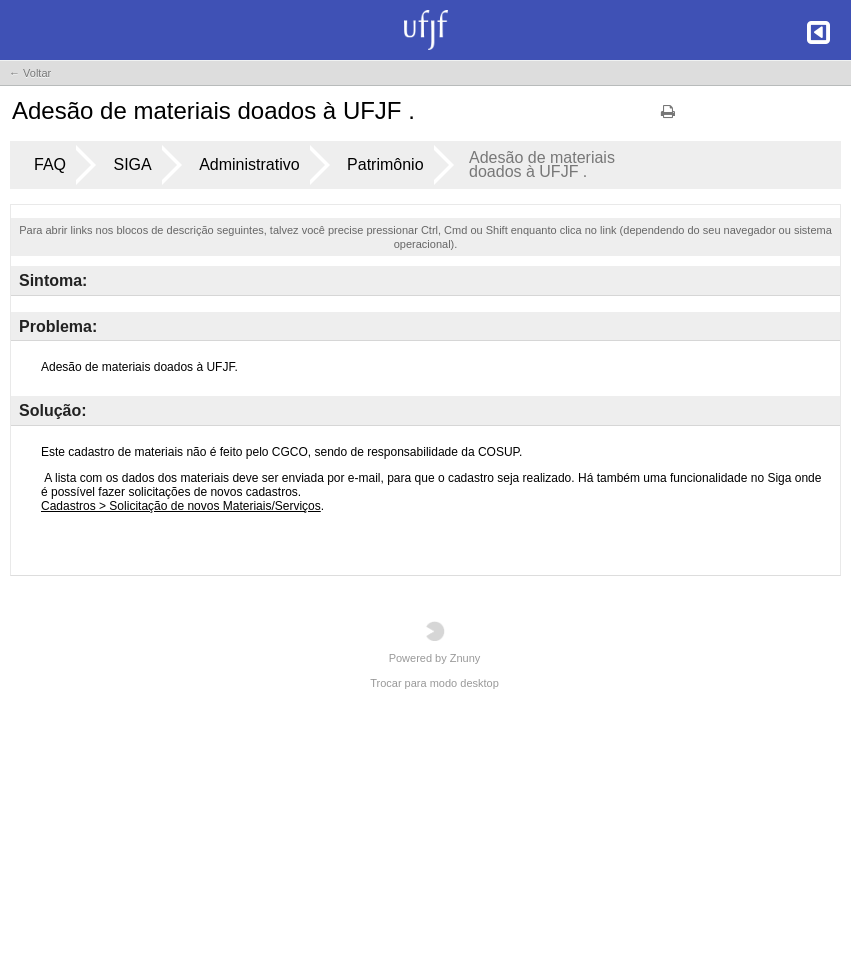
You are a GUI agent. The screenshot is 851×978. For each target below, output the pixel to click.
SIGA (132, 164)
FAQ (50, 164)
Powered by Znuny (435, 642)
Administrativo (249, 164)
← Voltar (30, 73)
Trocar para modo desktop (434, 683)
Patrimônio (385, 164)
